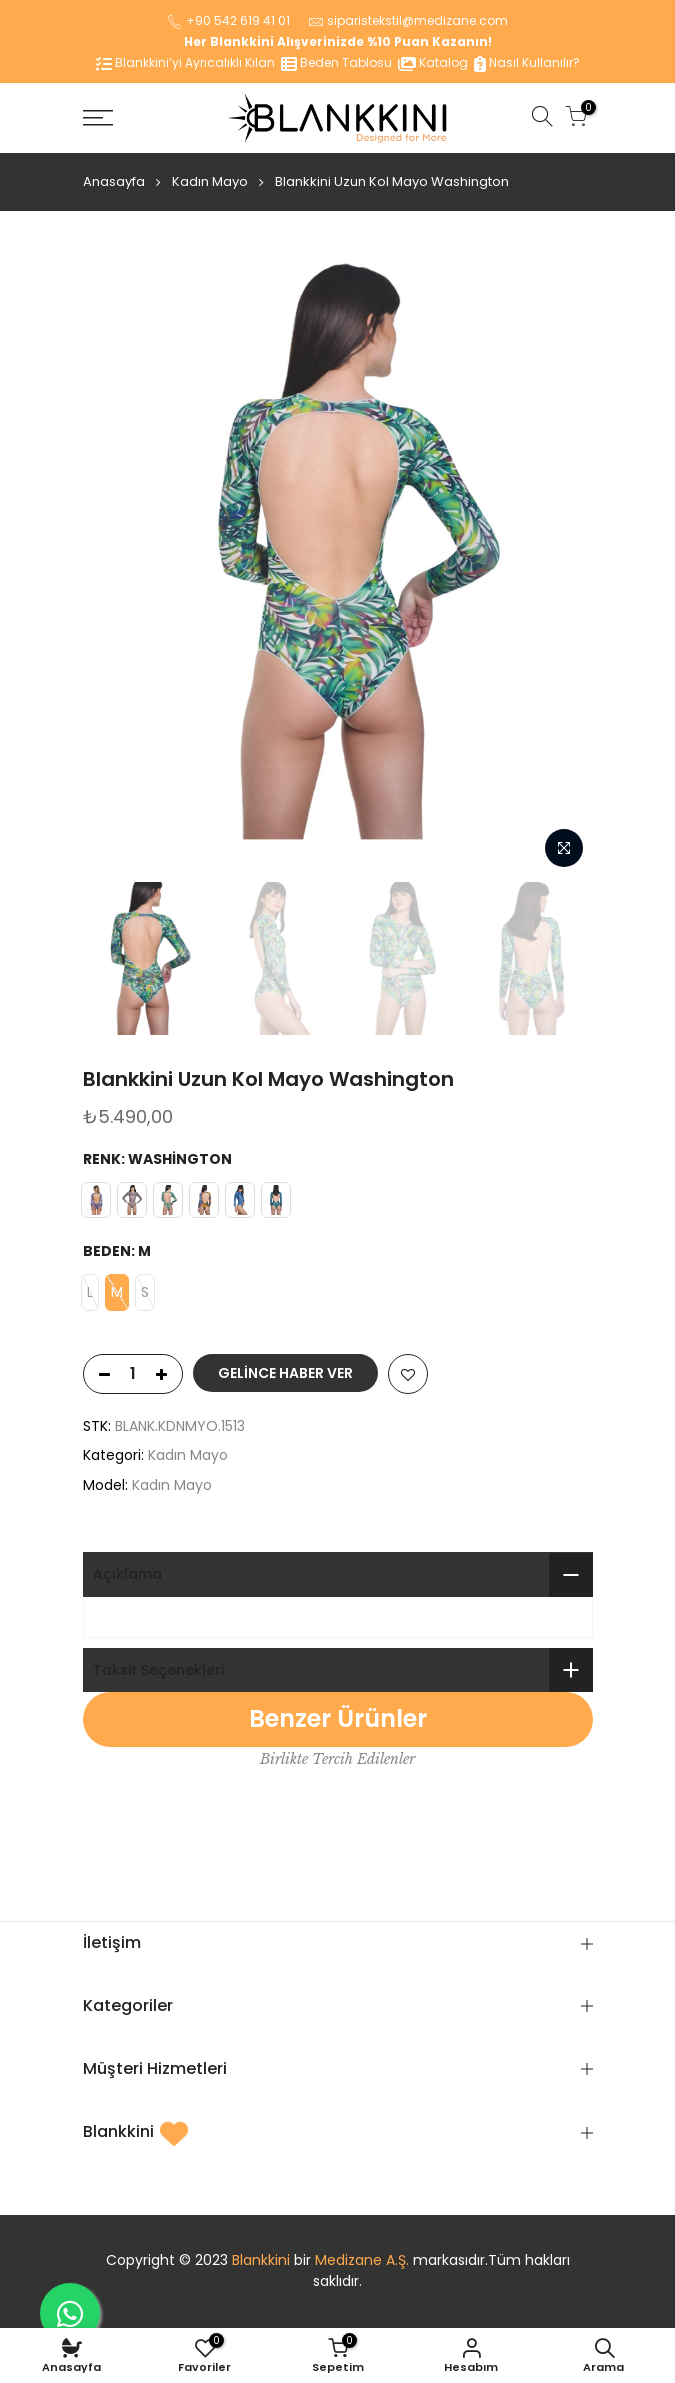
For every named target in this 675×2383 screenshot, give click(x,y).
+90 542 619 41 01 (238, 20)
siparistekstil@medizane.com (417, 20)
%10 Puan (398, 41)
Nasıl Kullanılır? (527, 62)
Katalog (433, 62)
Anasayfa (114, 181)
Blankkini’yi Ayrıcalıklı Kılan (185, 62)
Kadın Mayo (210, 181)
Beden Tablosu (336, 62)
